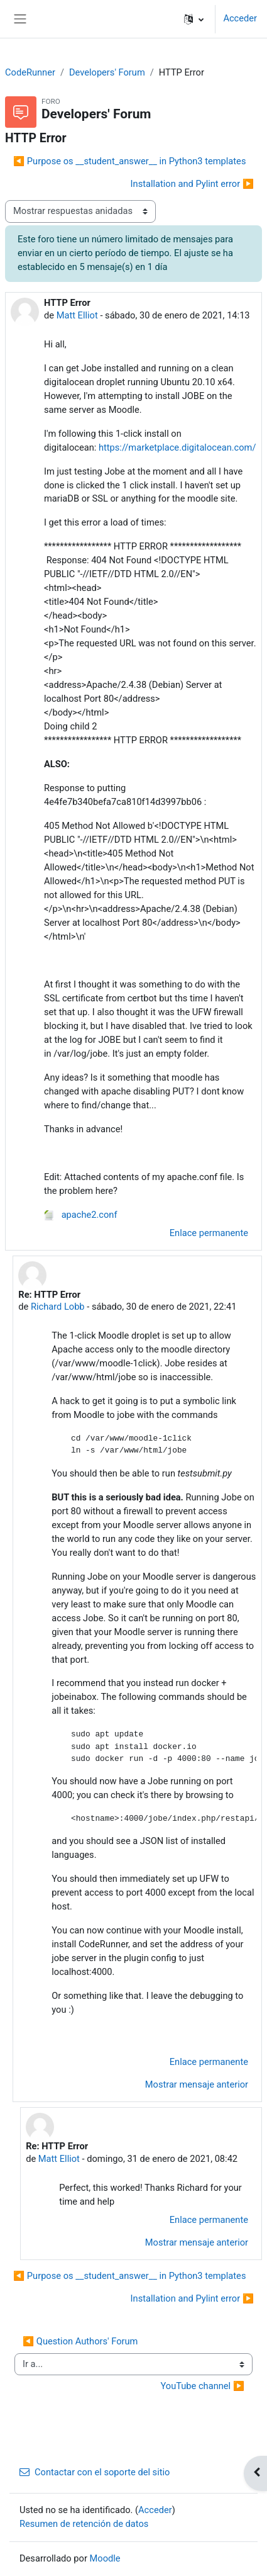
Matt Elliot (77, 315)
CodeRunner (30, 72)
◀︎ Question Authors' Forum (80, 2341)
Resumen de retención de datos (83, 2523)
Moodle (105, 2558)
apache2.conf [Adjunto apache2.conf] (80, 1214)
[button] (193, 19)
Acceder (240, 18)
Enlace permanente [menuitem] (209, 1233)
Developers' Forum (107, 72)
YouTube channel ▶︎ (202, 2386)
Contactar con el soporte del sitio (94, 2472)
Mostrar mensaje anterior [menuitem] (196, 2084)
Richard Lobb (58, 1306)
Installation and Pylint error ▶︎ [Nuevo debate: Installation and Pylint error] (192, 183)
